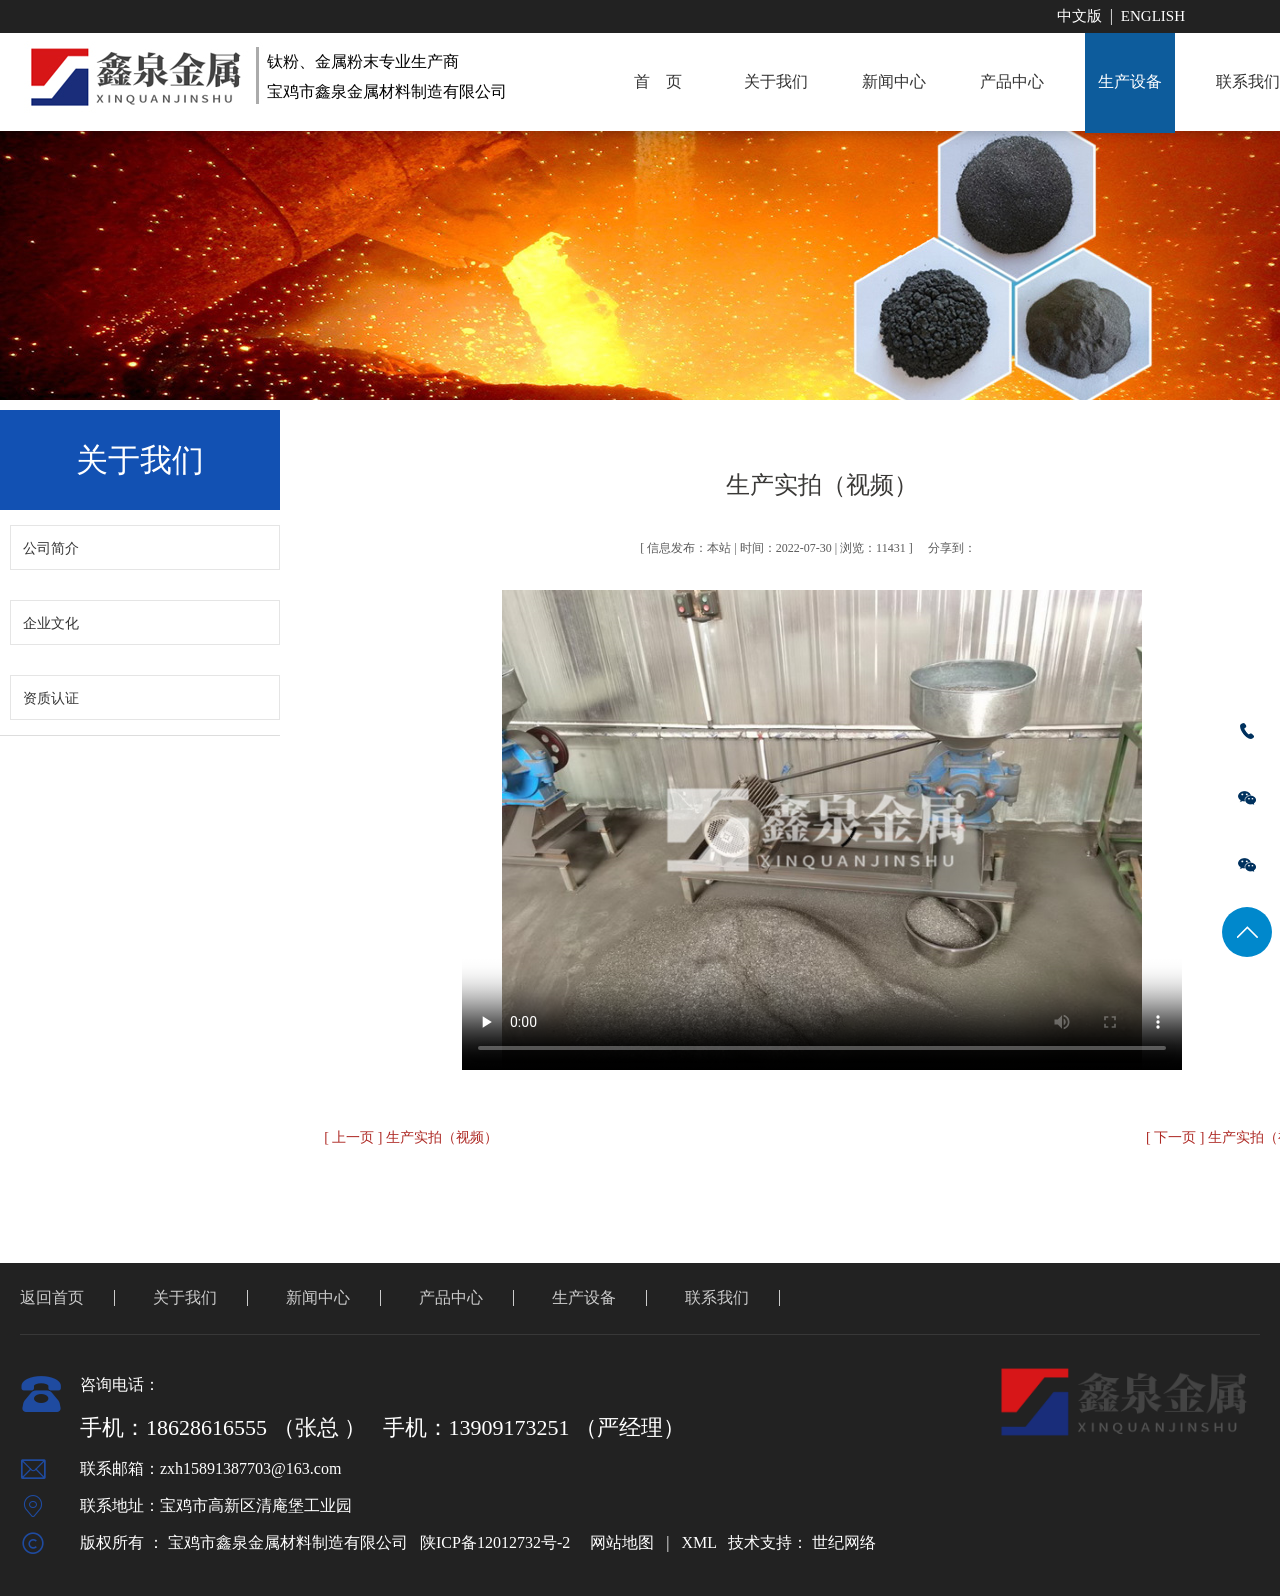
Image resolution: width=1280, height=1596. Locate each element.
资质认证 (51, 698)
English (1153, 16)
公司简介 (51, 548)
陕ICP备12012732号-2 (495, 1542)
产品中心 (1012, 81)
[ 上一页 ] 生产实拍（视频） (411, 1137)
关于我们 (776, 81)
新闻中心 (894, 81)
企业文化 (51, 623)
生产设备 (1130, 81)
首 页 (658, 81)
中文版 (1079, 16)
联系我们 (717, 1297)
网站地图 (622, 1542)
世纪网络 (844, 1542)
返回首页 (52, 1297)
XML (698, 1542)
